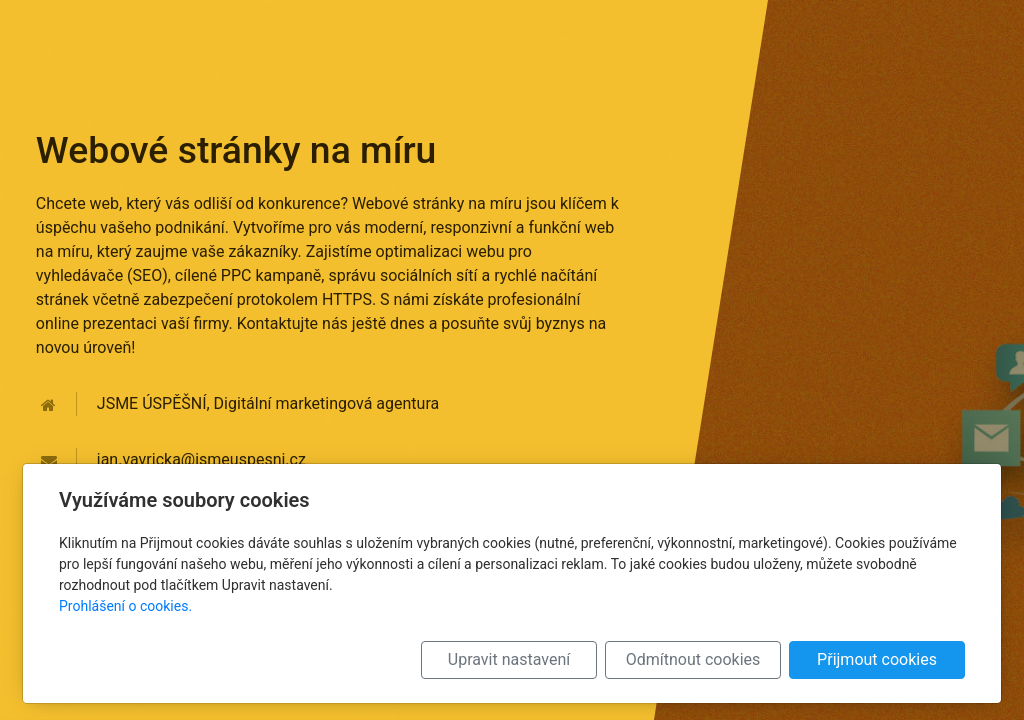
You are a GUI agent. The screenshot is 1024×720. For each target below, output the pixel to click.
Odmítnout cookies (693, 659)
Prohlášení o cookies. (125, 606)
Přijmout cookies (877, 659)
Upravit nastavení (509, 659)
